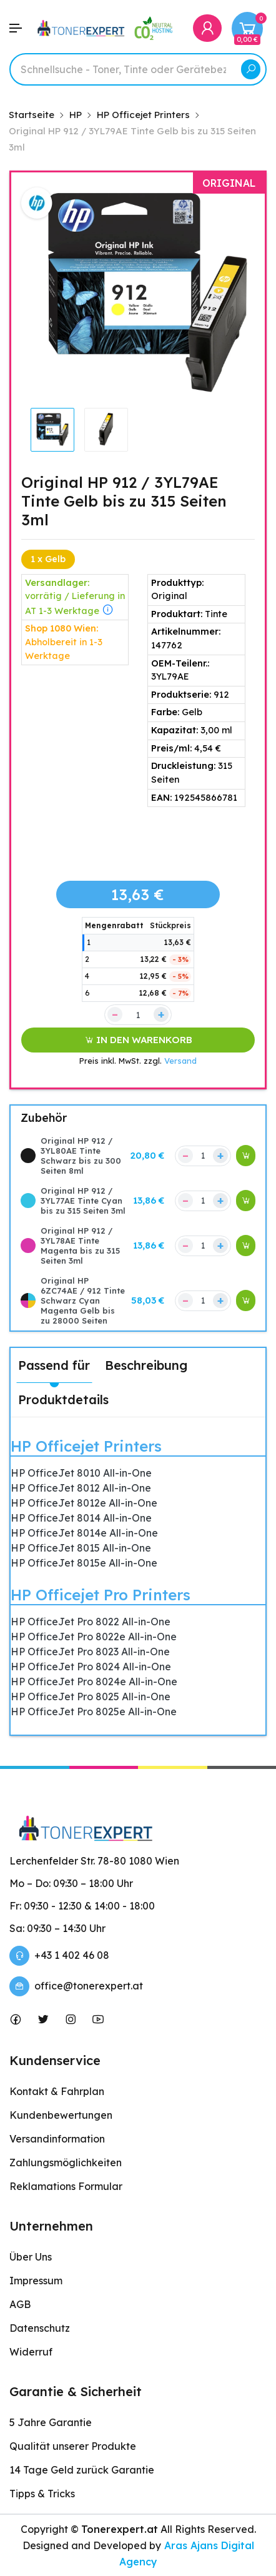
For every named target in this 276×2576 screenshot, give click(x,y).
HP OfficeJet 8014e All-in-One (84, 1533)
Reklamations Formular (65, 2186)
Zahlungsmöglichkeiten (65, 2162)
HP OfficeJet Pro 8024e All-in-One (94, 1681)
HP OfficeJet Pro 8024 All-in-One (91, 1666)
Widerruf (30, 2352)
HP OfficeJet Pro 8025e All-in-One (94, 1711)
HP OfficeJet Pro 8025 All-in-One (90, 1696)
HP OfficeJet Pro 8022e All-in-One (94, 1636)
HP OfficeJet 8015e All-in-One (84, 1563)
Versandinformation (57, 2139)
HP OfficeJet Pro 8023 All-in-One (90, 1651)
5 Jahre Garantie (50, 2422)
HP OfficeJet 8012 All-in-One (81, 1488)
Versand (180, 1061)
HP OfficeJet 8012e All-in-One (84, 1503)
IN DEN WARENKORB (138, 1040)
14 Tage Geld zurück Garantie (81, 2470)
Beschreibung (146, 1365)
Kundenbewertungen (60, 2115)
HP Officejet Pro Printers (100, 1594)
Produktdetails (63, 1399)
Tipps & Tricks (42, 2493)
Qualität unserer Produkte (72, 2446)
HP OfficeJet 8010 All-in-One (81, 1473)
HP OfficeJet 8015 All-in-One (81, 1548)
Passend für (54, 1365)
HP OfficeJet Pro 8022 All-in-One (90, 1621)
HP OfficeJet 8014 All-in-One (81, 1518)
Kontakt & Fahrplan (56, 2091)
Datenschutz (39, 2328)
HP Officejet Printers (86, 1446)
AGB (20, 2304)
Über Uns (30, 2257)
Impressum (35, 2280)
